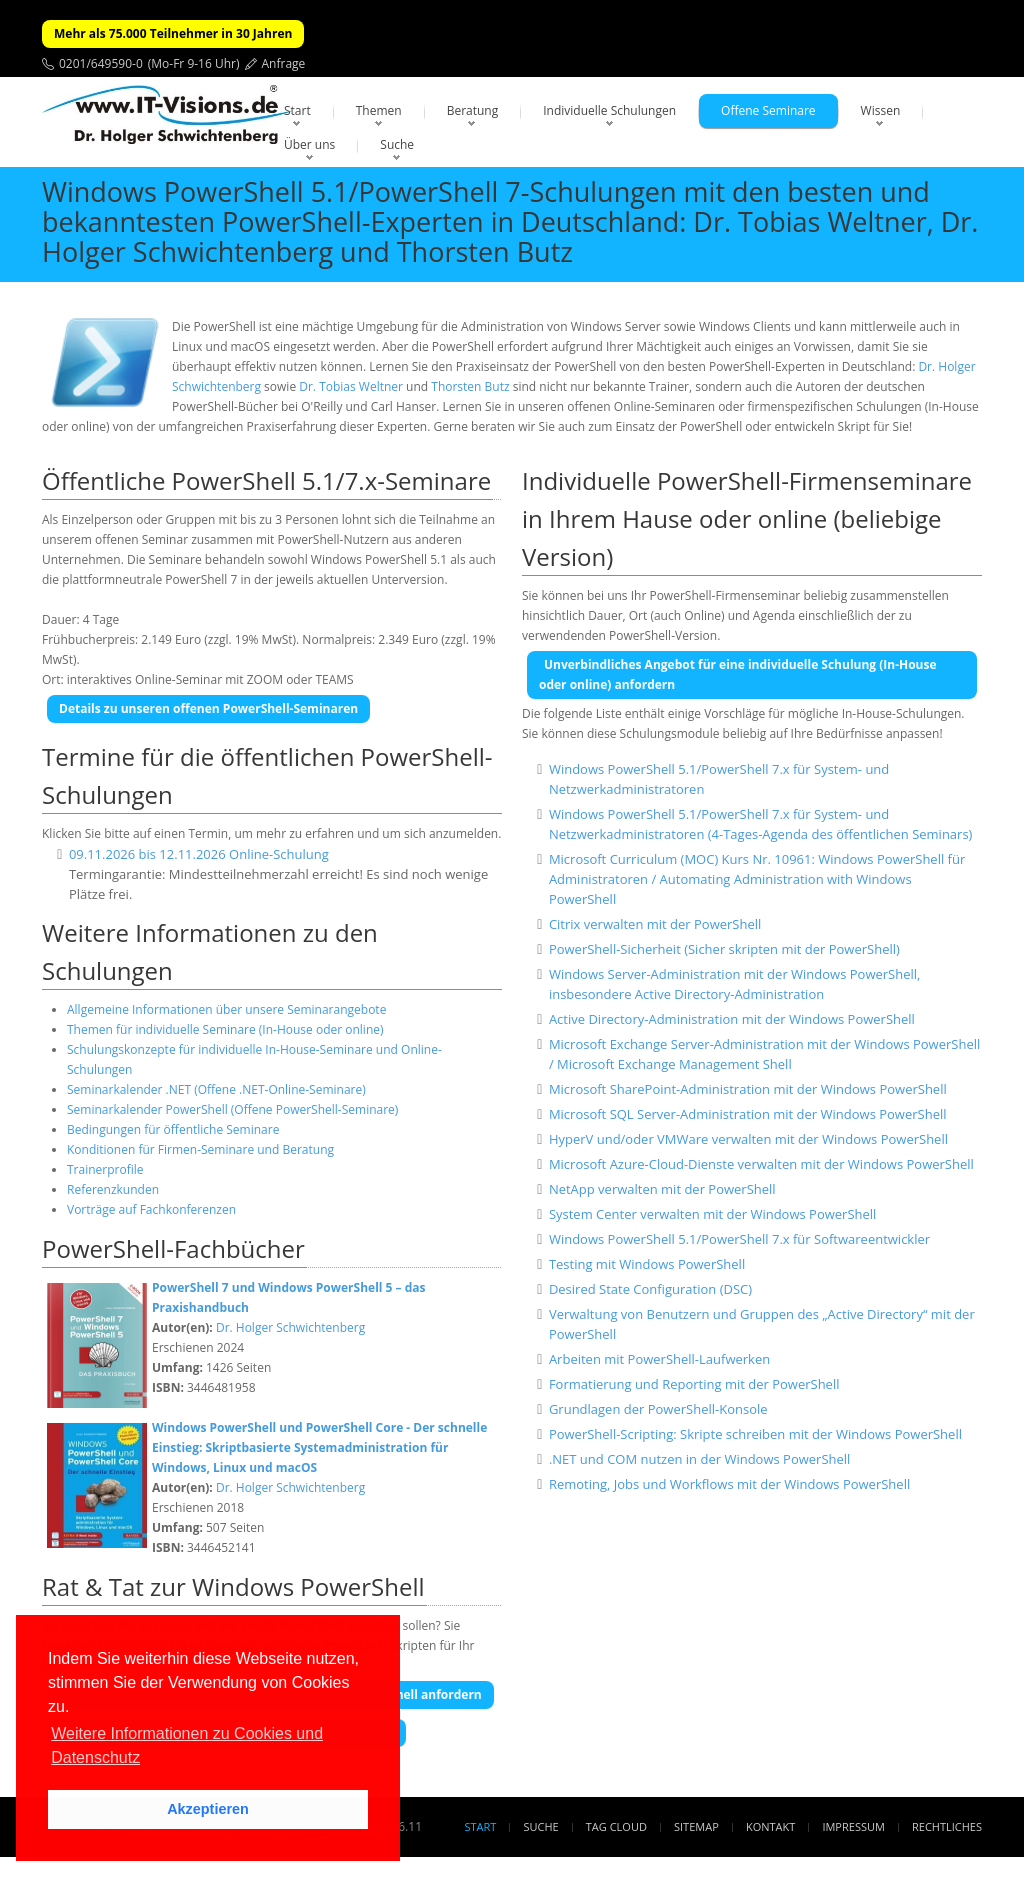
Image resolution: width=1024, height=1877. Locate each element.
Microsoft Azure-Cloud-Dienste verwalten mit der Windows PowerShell (761, 1164)
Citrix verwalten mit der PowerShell (655, 924)
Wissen (881, 110)
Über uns (309, 144)
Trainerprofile (105, 1169)
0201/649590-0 (101, 63)
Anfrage (284, 63)
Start (297, 110)
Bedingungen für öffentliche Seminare (173, 1129)
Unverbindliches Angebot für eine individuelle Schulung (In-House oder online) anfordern (738, 674)
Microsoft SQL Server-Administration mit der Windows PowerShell (748, 1114)
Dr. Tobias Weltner (351, 386)
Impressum (853, 1826)
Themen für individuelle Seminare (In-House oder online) (225, 1029)
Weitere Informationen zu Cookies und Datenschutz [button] (187, 1745)
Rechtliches (947, 1826)
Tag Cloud (616, 1826)
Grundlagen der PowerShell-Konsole (658, 1409)
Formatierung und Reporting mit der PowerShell (694, 1384)
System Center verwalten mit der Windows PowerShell (712, 1214)
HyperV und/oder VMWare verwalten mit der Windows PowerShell (748, 1139)
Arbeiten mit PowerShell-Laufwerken (659, 1359)
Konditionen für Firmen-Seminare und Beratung (200, 1149)
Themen (379, 110)
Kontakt (770, 1826)
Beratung (473, 110)
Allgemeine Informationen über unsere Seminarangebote (226, 1009)
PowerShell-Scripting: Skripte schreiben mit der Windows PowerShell (755, 1434)
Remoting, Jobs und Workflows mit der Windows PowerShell (729, 1484)
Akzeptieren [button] (208, 1809)
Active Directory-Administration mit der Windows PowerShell (732, 1019)
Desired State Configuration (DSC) (650, 1289)
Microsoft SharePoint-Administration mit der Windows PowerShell (748, 1089)
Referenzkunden (113, 1189)
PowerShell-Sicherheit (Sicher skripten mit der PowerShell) (724, 949)
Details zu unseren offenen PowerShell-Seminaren (208, 708)
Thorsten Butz (470, 386)
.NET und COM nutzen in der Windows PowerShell (699, 1459)
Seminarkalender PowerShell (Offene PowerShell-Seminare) (232, 1109)
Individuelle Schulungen (609, 110)
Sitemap (696, 1826)
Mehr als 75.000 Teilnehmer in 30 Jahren (173, 33)
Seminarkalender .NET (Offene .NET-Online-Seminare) (216, 1089)
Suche (397, 144)
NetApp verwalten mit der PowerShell (662, 1189)
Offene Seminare (768, 110)
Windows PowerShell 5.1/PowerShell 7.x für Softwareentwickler (739, 1239)
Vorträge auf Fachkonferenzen (151, 1209)
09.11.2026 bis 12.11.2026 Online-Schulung (199, 854)
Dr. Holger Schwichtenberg (290, 1327)
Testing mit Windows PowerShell (647, 1264)
